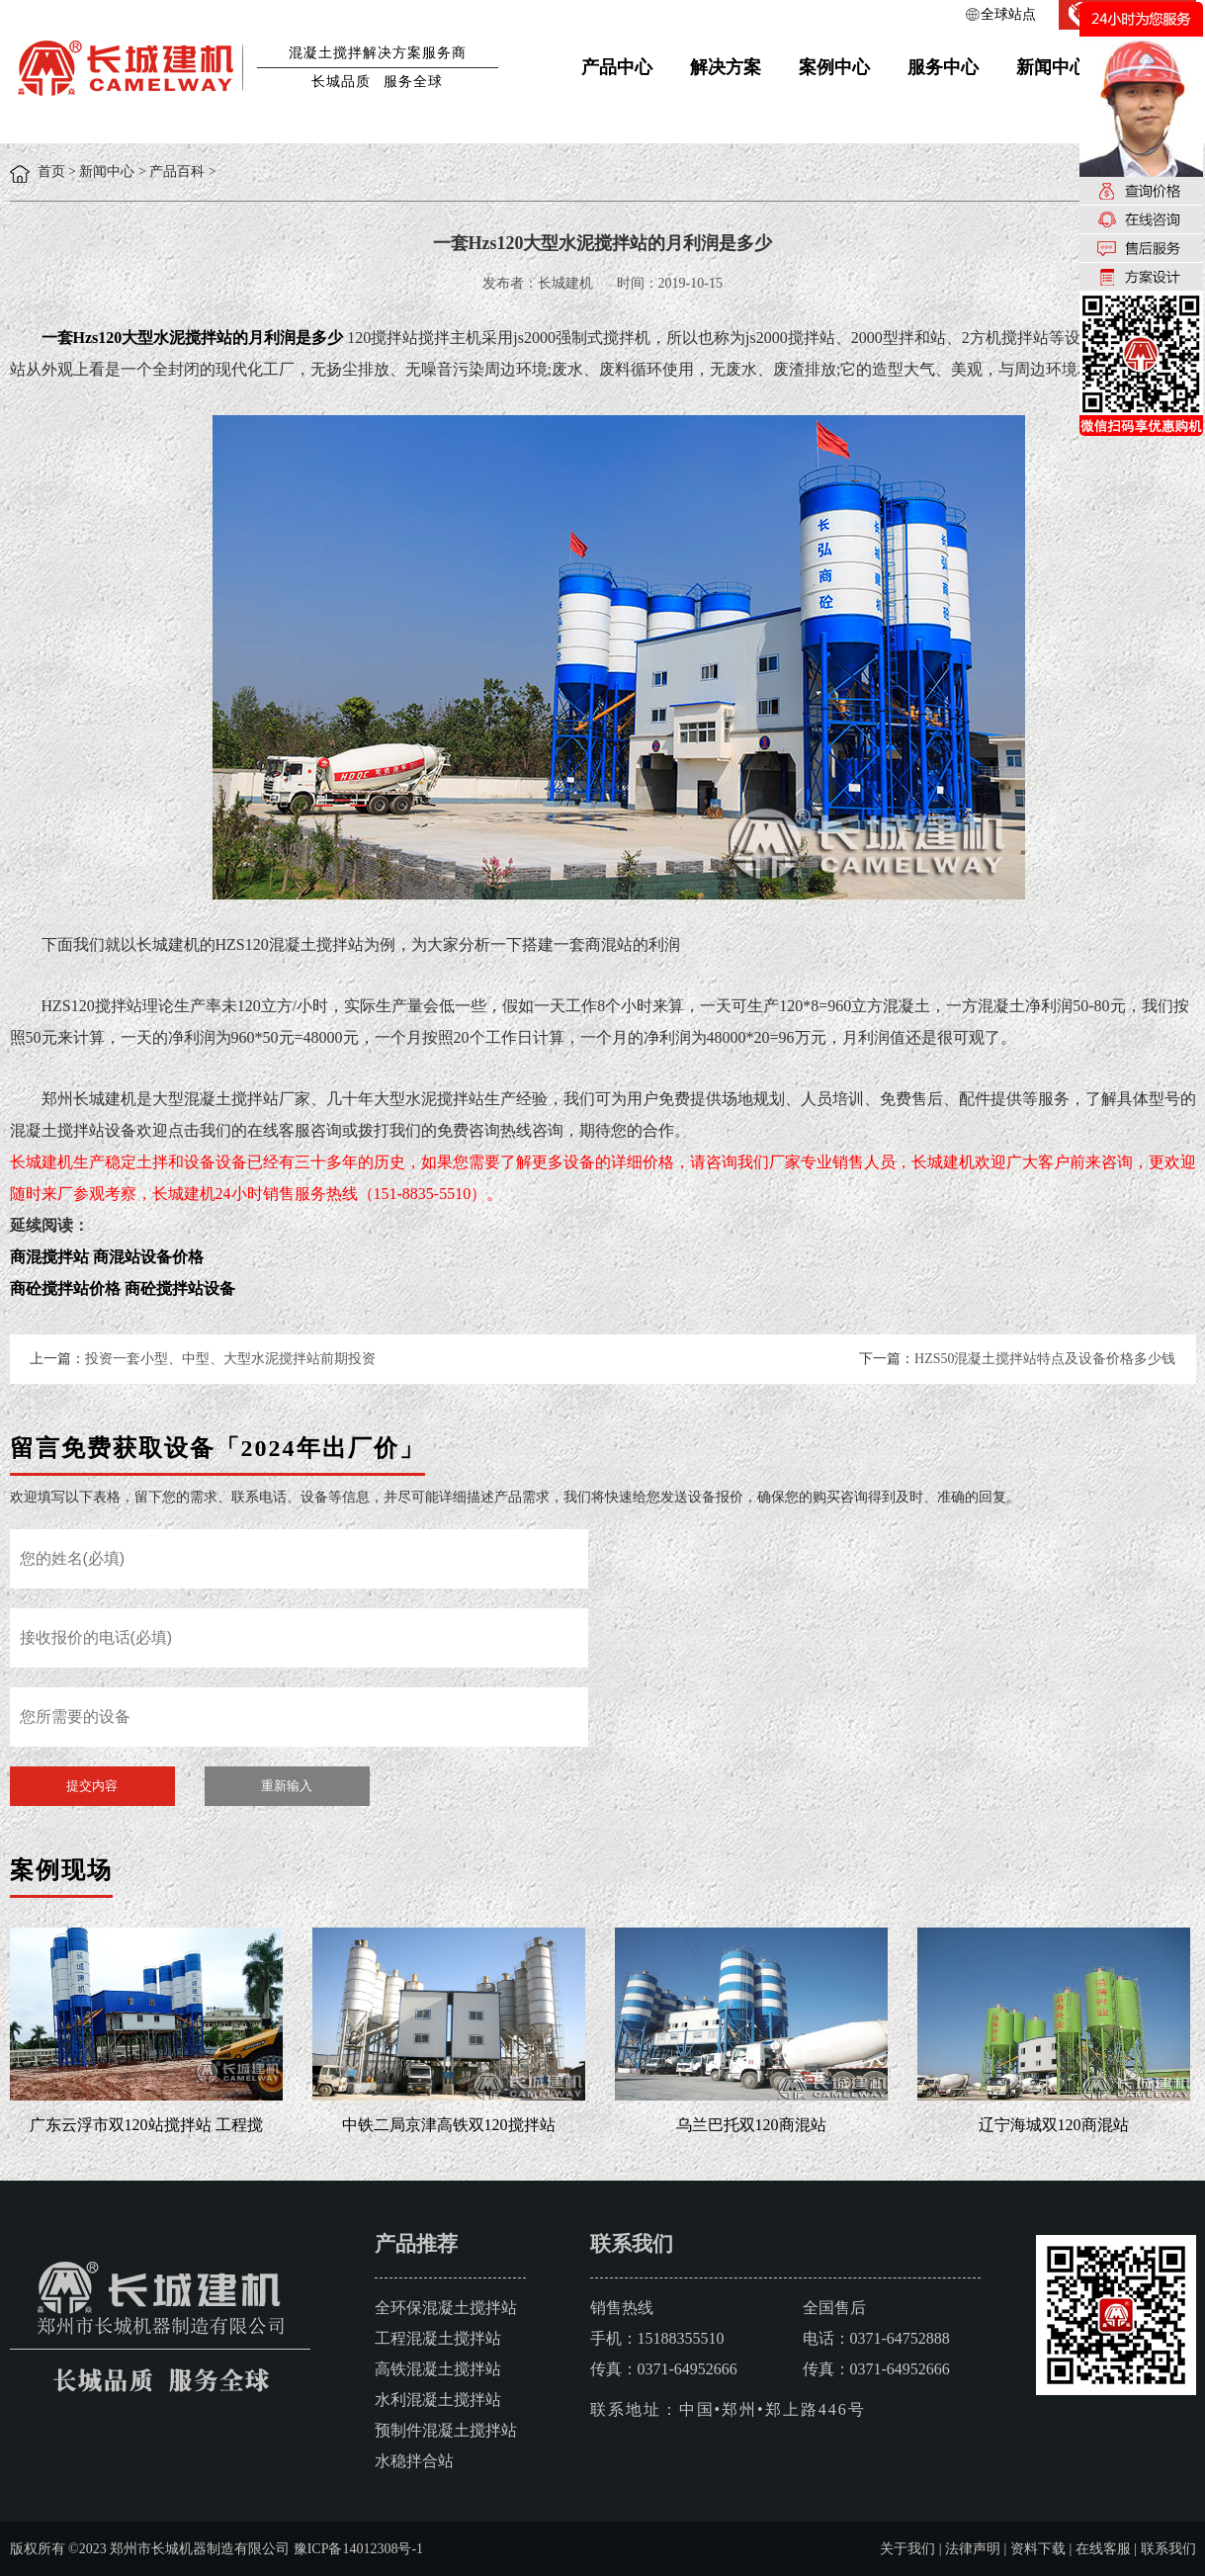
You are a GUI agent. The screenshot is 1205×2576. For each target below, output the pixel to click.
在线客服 (1103, 2548)
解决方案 (725, 67)
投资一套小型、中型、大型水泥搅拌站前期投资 (230, 1358)
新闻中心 (1051, 67)
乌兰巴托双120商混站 (751, 2124)
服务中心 (943, 67)
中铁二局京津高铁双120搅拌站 (449, 2124)
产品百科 (177, 171)
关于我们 (907, 2548)
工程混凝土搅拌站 (438, 2338)
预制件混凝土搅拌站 (446, 2430)
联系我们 (1168, 2548)
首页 (51, 171)
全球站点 (1008, 14)
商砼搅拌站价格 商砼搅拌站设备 (122, 1288)
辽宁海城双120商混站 (1054, 2124)
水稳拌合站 (414, 2460)
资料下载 (1038, 2548)
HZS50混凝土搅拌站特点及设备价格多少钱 (1044, 1358)
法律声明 (972, 2548)
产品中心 (616, 67)
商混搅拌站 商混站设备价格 (107, 1256)
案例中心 (834, 67)
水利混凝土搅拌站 (438, 2399)
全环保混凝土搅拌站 (446, 2307)
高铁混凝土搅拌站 (438, 2369)
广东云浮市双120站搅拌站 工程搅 (146, 2124)
